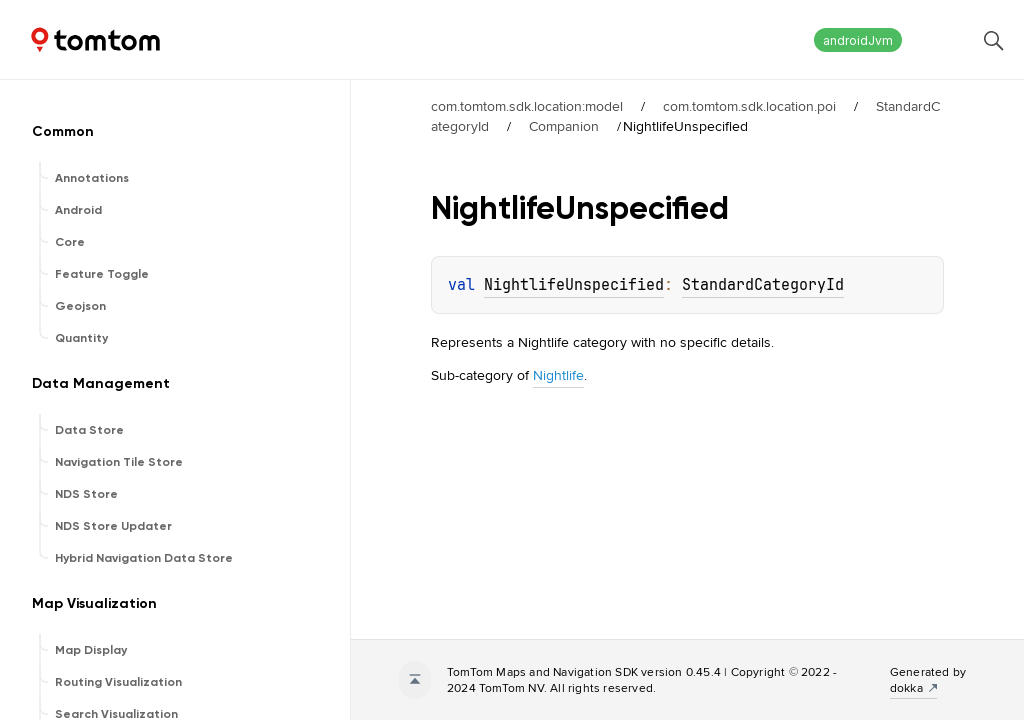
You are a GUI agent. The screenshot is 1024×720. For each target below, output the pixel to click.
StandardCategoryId (763, 285)
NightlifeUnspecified (574, 285)
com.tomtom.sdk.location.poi (749, 106)
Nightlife (558, 375)
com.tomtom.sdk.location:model (527, 106)
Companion (564, 126)
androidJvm (858, 40)
